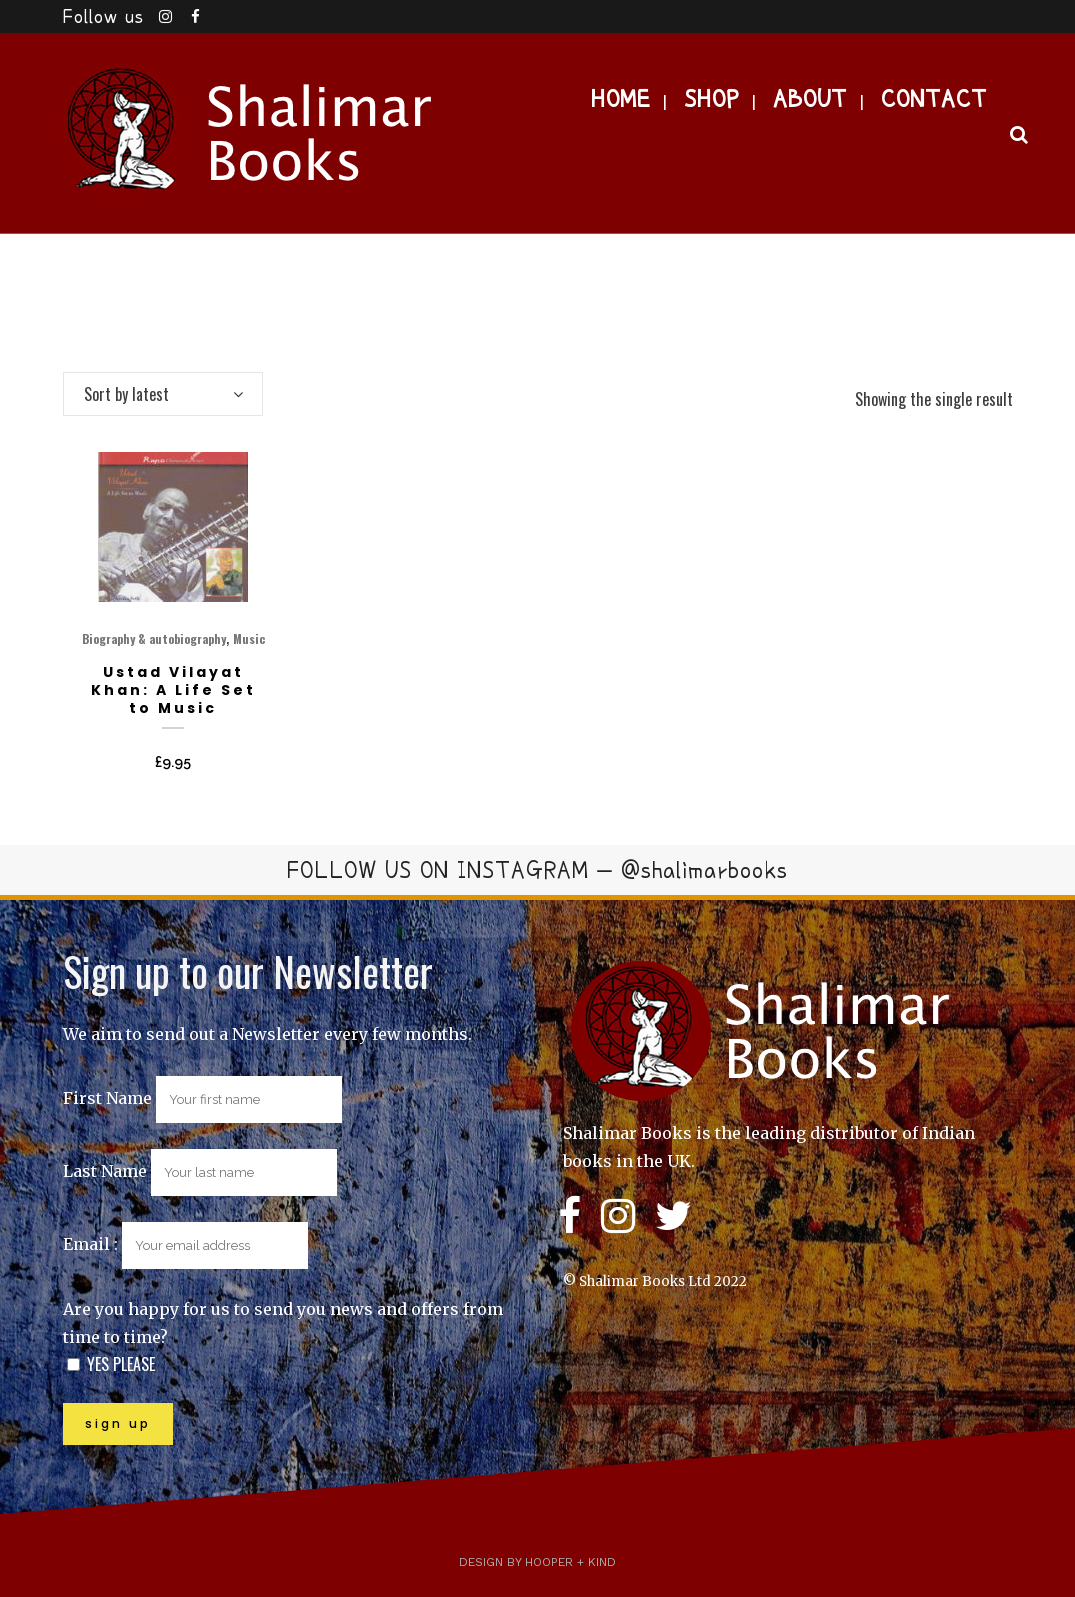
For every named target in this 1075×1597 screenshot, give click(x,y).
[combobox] (163, 394)
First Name (107, 1098)
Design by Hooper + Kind (537, 1562)
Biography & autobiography (154, 638)
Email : (185, 1244)
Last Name (105, 1171)
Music (249, 638)
